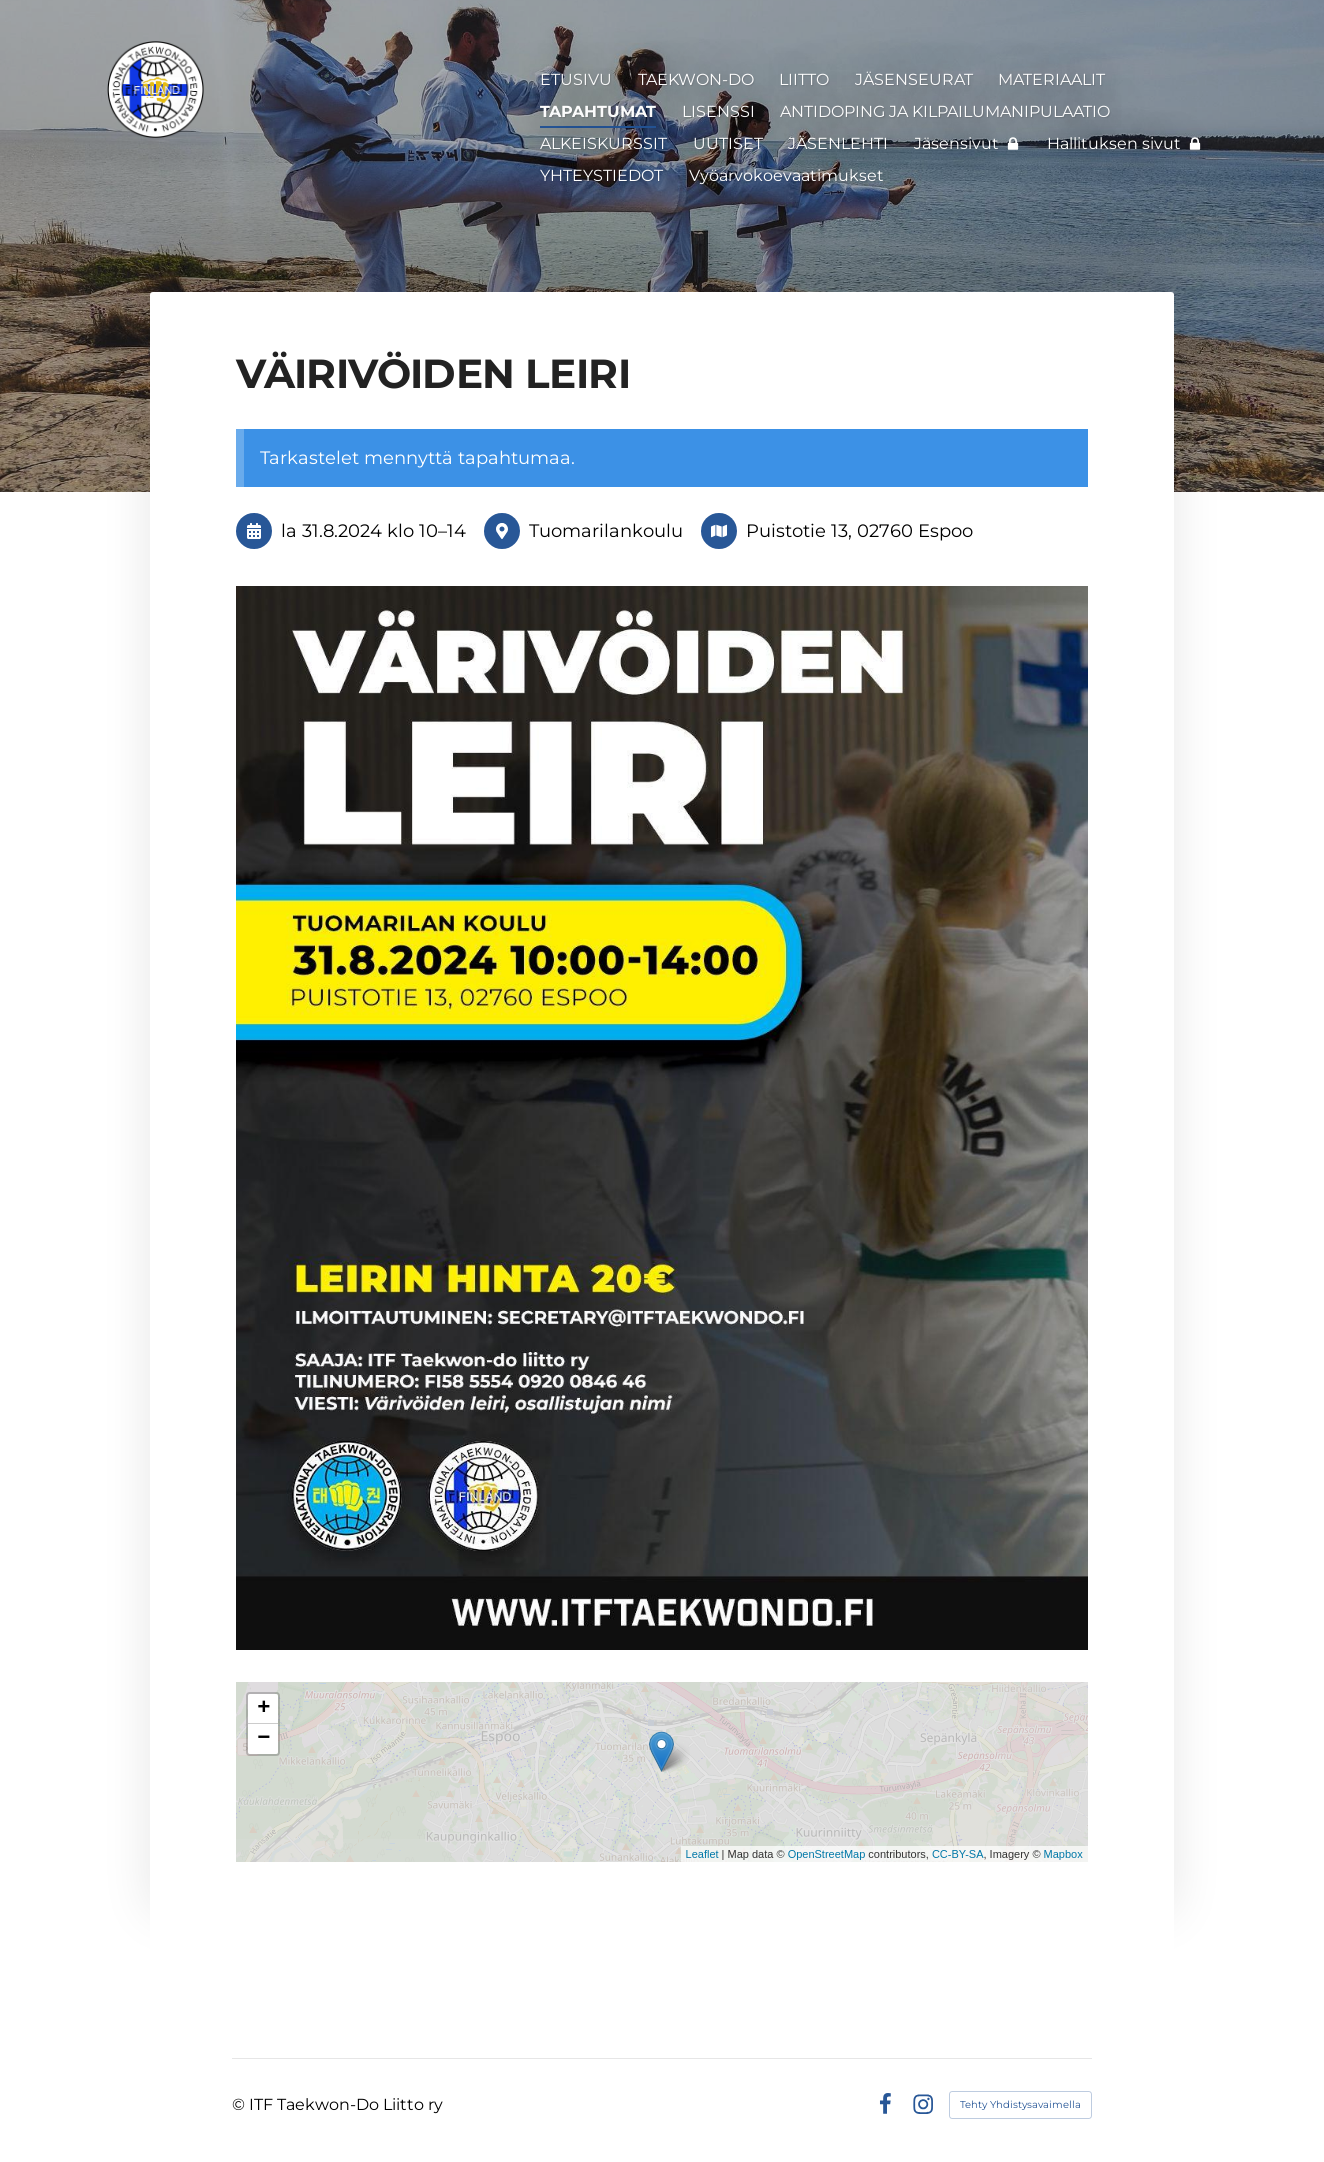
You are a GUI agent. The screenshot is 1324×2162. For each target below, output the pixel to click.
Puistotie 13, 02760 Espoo (859, 531)
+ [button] (263, 1709)
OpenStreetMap (827, 1854)
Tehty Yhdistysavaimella (1020, 2104)
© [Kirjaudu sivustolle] (240, 2104)
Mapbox (1063, 1854)
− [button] (263, 1739)
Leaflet (702, 1854)
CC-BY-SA (958, 1854)
